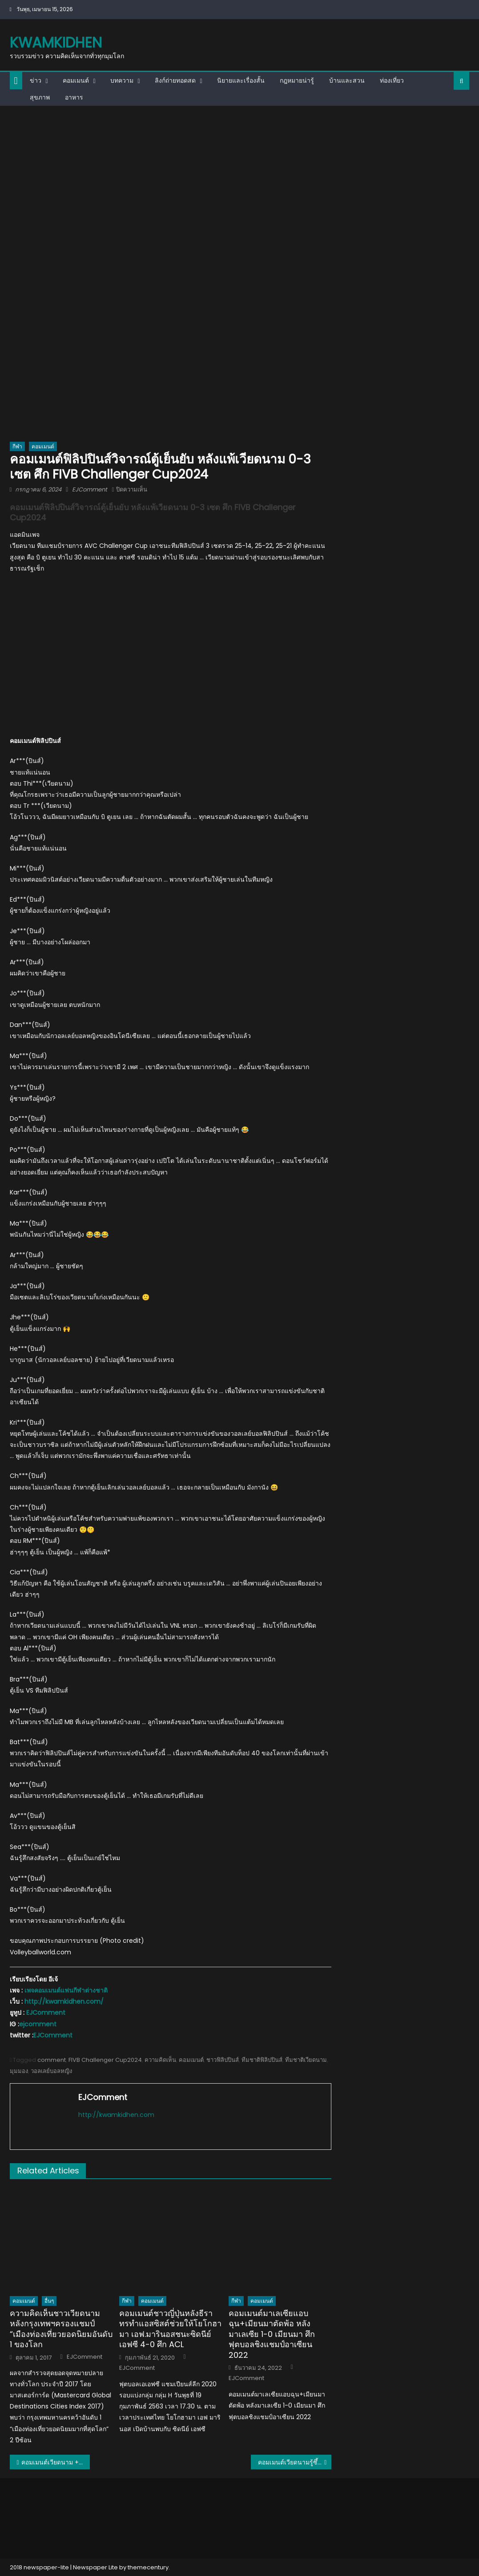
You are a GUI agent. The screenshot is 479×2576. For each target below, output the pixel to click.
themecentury (148, 2567)
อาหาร (74, 97)
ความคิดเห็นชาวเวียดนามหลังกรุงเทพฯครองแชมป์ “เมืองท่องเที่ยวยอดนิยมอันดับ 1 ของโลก (61, 2329)
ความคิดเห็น (160, 2060)
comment (51, 2060)
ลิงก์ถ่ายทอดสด (175, 80)
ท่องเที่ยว (392, 80)
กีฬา (17, 446)
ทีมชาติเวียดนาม (306, 2060)
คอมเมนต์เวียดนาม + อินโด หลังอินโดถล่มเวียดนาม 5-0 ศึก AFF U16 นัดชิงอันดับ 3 (55, 2462)
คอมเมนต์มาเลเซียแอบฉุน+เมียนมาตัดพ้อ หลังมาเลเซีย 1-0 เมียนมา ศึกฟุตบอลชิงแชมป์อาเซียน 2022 (272, 2334)
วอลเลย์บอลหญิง (51, 2071)
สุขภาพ (40, 97)
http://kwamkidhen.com (116, 2114)
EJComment (89, 489)
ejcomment (37, 2024)
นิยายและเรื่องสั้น (241, 80)
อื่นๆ (49, 2300)
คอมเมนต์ (76, 80)
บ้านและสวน (347, 80)
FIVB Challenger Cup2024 (105, 2060)
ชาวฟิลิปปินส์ (222, 2060)
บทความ (121, 80)
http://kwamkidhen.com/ (64, 2001)
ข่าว (35, 80)
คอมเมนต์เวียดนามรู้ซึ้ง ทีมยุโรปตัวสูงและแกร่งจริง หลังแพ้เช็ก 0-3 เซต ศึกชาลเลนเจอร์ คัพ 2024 (294, 2462)
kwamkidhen (56, 42)
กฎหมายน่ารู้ (297, 80)
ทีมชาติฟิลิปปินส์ (262, 2060)
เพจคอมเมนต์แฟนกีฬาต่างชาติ (66, 1990)
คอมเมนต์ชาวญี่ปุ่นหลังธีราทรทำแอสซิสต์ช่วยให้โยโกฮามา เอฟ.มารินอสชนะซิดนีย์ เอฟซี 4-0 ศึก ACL (170, 2329)
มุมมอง (19, 2071)
